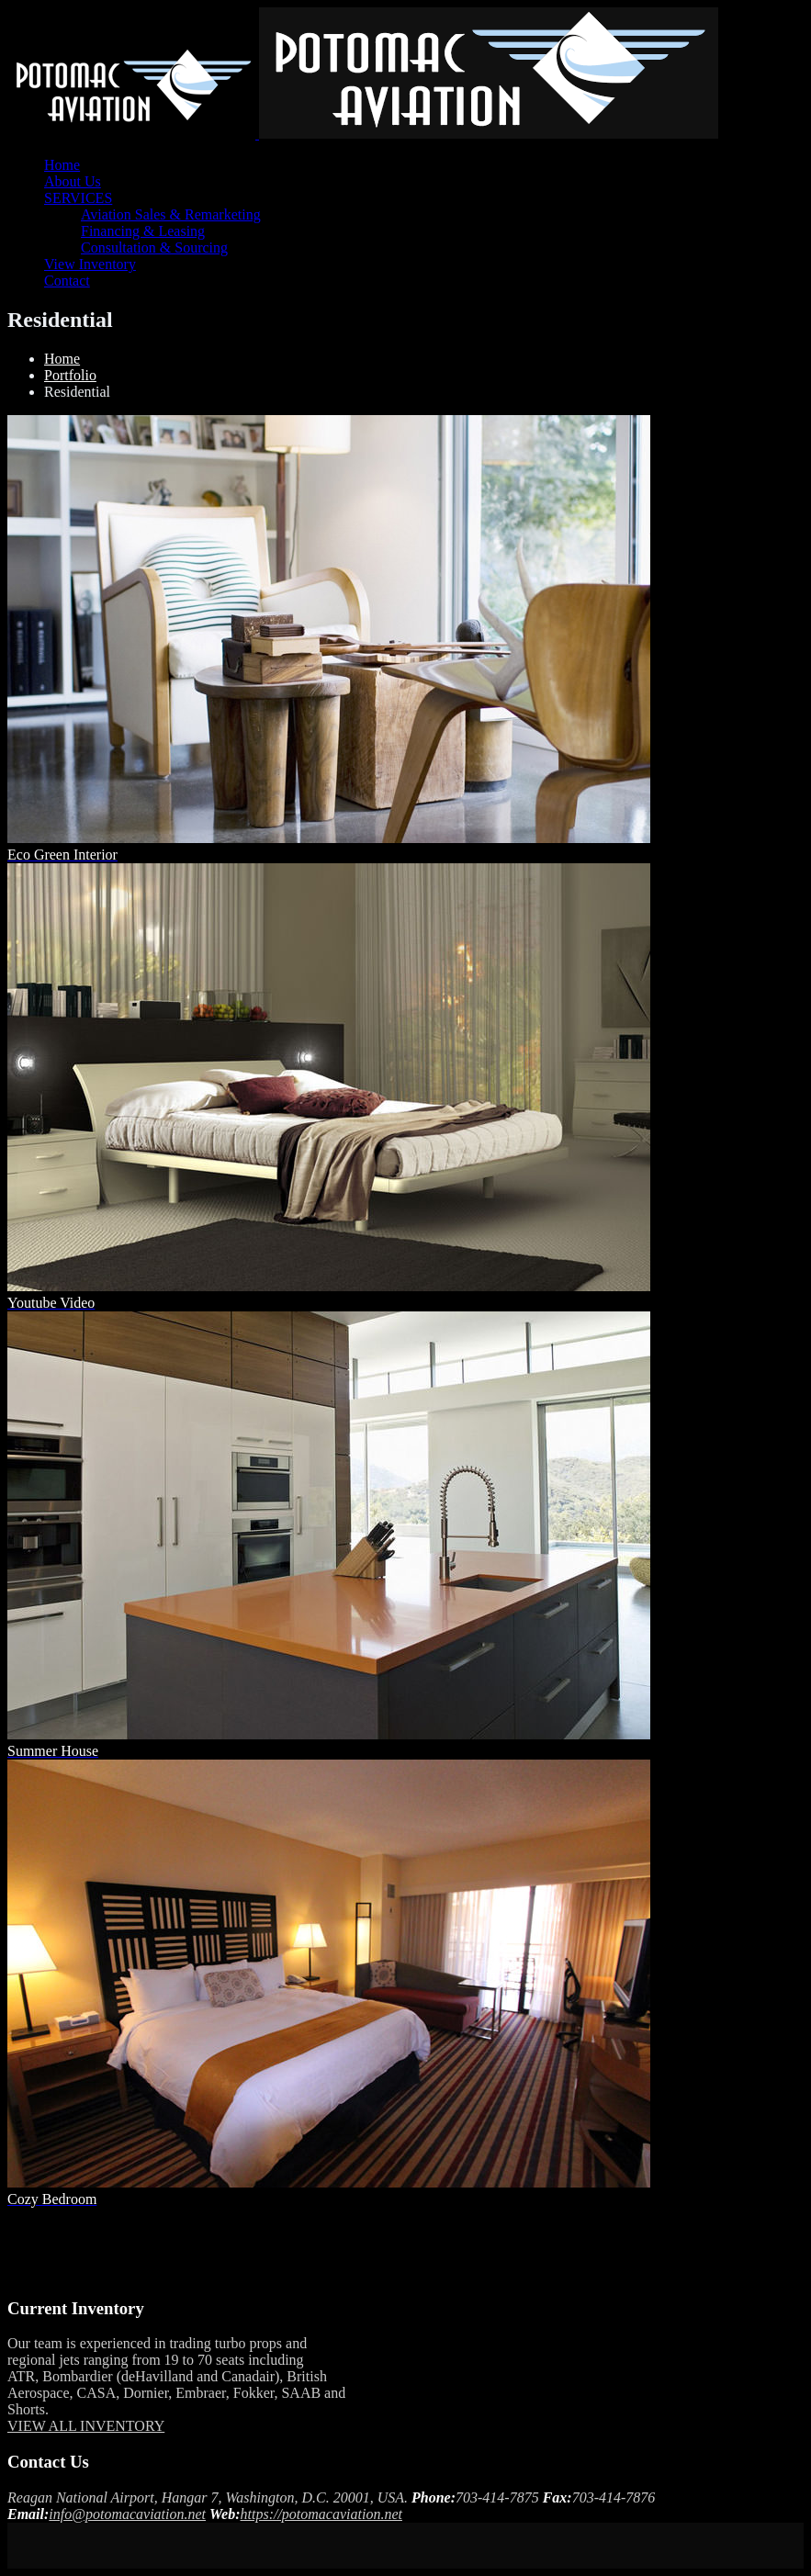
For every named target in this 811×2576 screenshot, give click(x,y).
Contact (67, 280)
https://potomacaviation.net (321, 2514)
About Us (72, 181)
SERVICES (78, 198)
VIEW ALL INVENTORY (85, 2426)
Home (62, 165)
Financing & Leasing (143, 231)
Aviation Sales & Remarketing (171, 214)
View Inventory (90, 264)
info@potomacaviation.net (127, 2514)
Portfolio (70, 375)
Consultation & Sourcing (154, 247)
